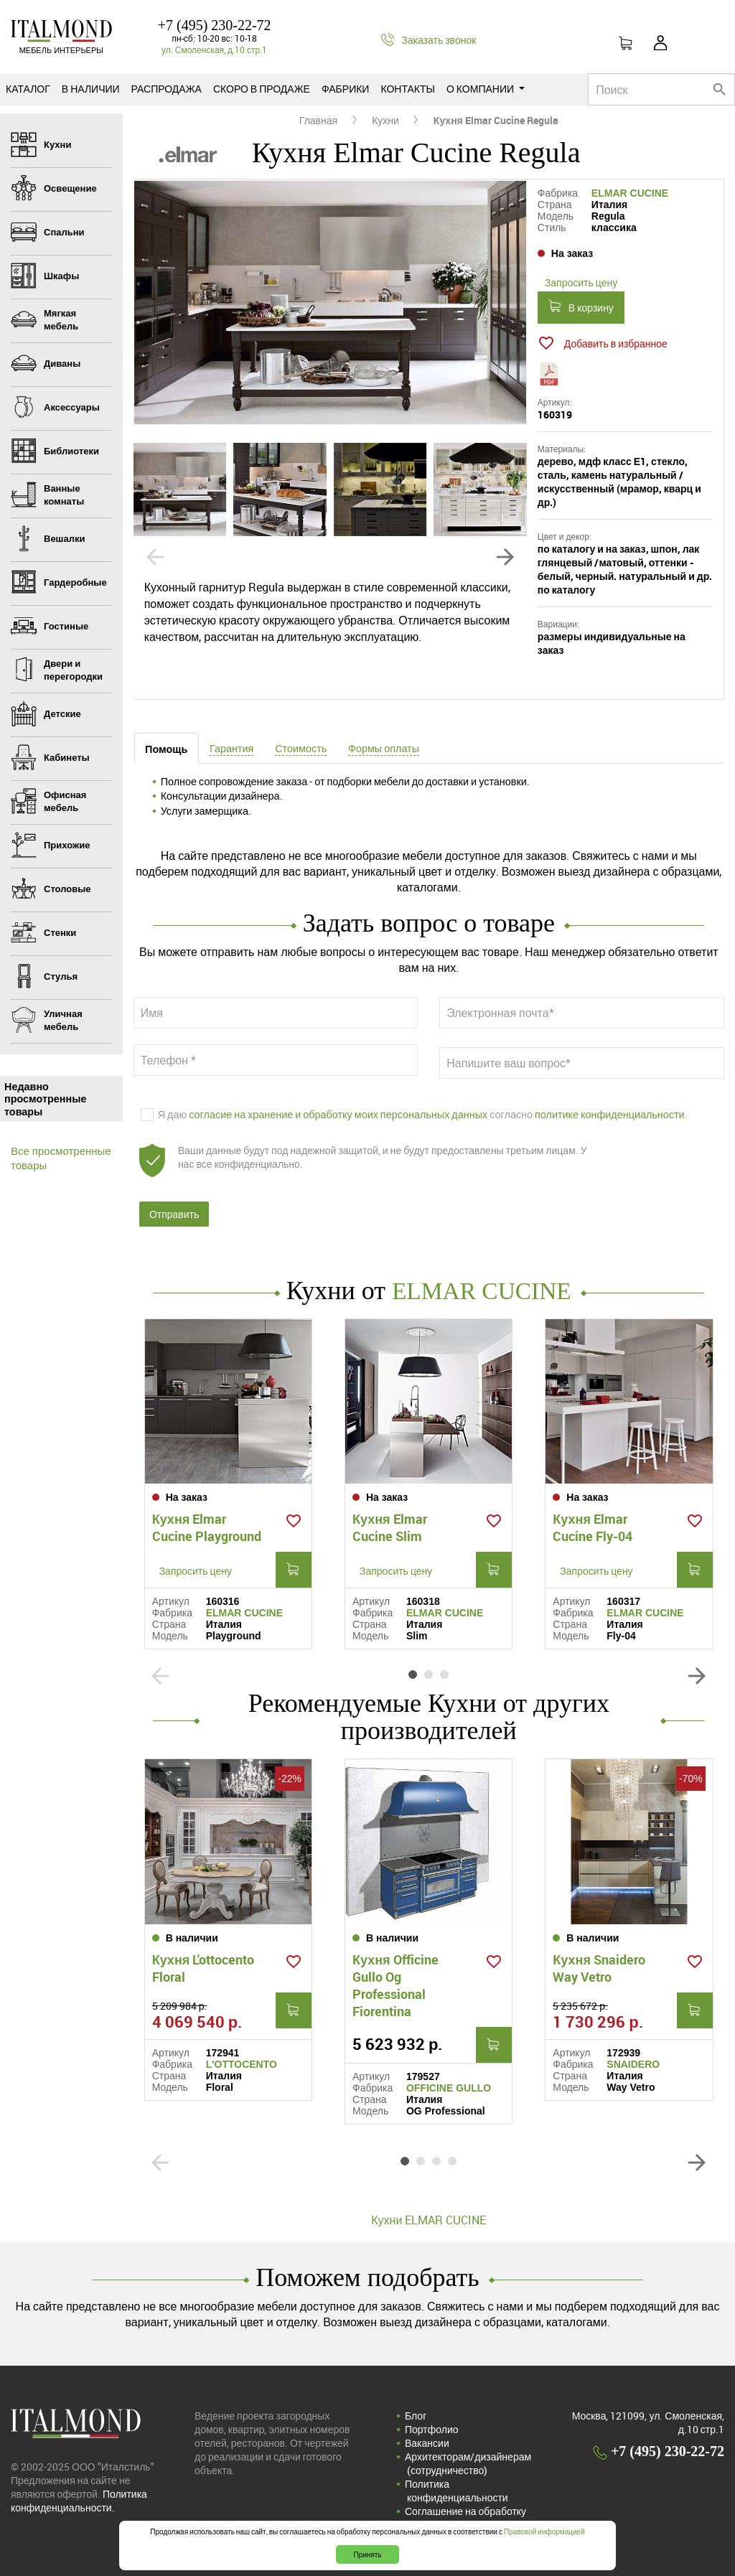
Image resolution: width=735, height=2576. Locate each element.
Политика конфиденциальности (456, 2479)
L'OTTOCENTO (241, 2053)
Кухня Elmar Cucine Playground (206, 1523)
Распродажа (166, 88)
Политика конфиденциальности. (79, 2489)
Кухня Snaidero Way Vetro (599, 1956)
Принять (367, 2554)
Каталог (28, 88)
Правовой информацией (544, 2531)
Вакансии (427, 2431)
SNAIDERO (633, 2053)
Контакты (407, 88)
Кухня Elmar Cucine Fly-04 (592, 1523)
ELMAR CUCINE (629, 193)
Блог (415, 2404)
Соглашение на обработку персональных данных (465, 2506)
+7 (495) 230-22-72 (214, 25)
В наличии (91, 88)
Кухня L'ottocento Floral (203, 1956)
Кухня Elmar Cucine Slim (389, 1523)
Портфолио (432, 2418)
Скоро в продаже (261, 88)
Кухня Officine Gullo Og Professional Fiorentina (395, 1973)
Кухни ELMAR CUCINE (428, 2208)
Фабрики (345, 88)
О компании (485, 88)
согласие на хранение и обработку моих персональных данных (338, 1116)
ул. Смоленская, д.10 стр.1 (214, 49)
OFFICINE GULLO (448, 2076)
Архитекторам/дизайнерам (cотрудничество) (468, 2451)
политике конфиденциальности (610, 1116)
